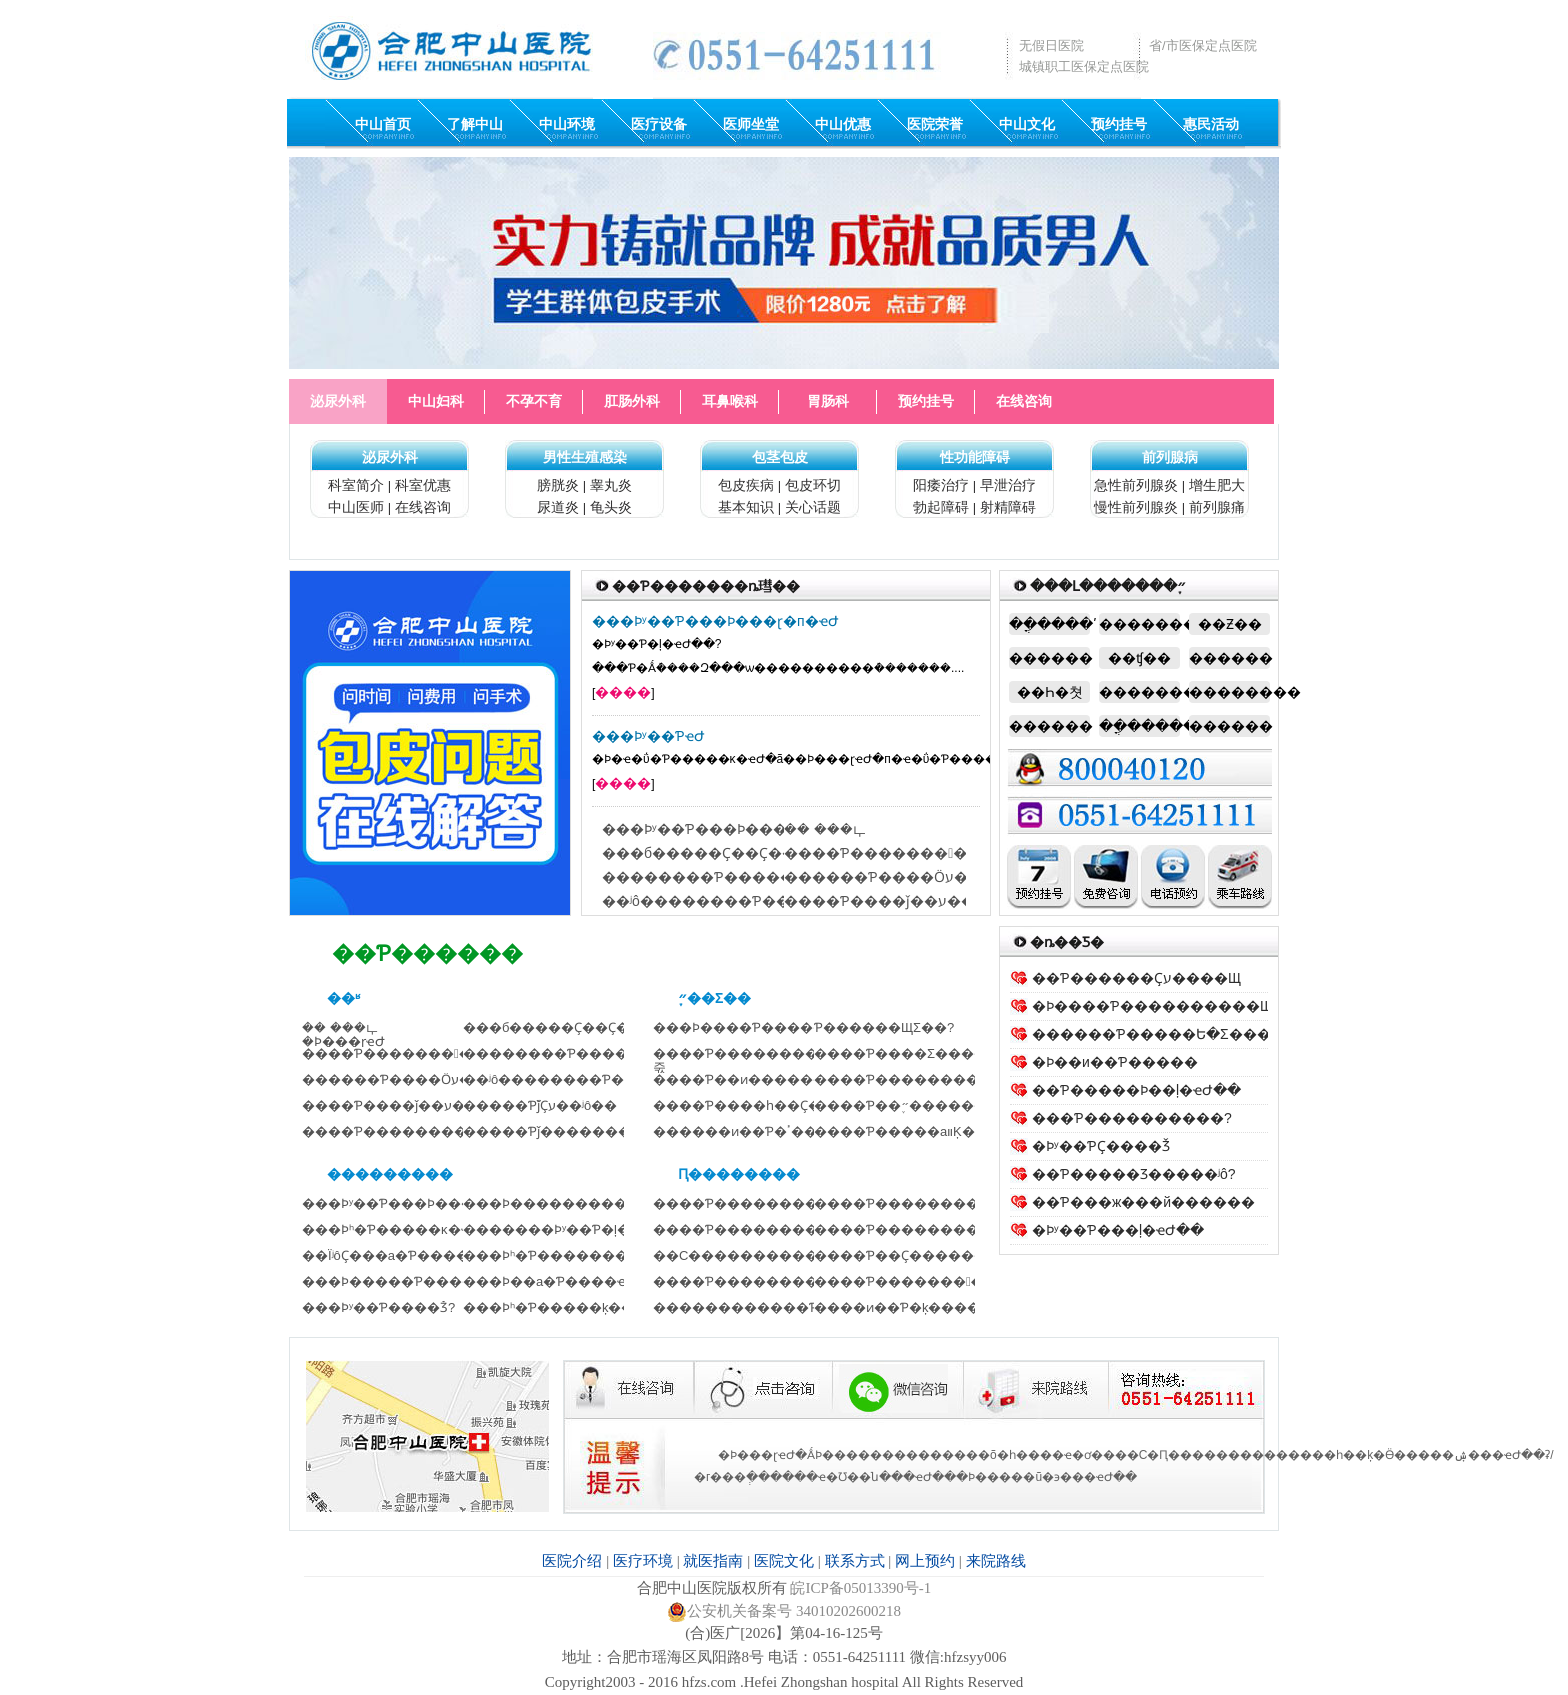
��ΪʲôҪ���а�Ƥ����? (389, 1255)
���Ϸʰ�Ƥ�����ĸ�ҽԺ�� (404, 1229)
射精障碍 (1008, 507)
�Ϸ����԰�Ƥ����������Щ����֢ (1180, 1006)
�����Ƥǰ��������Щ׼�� (572, 1131)
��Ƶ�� (1230, 624)
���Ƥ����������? (1132, 1118)
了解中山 (475, 124)
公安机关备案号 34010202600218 (784, 1611)
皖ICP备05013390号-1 (860, 1588)
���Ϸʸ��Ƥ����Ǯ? (378, 1307)
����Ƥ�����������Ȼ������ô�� (961, 853)
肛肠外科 (632, 401)
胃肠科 (828, 401)
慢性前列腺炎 (1136, 507)
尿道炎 (558, 507)
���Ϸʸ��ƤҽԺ (648, 736)
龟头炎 (611, 507)
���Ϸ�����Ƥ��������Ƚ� (424, 1281)
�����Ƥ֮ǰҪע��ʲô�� (540, 1105)
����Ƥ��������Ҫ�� (913, 1229)
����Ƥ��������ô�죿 (745, 1060)
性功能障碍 (975, 457)
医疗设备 (659, 124)
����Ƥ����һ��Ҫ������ (769, 1105)
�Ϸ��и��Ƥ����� (1115, 1062)
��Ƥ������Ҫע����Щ (1136, 978)
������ (1049, 658)
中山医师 (356, 507)
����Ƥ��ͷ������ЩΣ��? (766, 1079)
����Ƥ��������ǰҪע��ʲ (920, 1203)
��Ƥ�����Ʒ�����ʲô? (1134, 1174)
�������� (1139, 624)
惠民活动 (1211, 124)
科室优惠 (423, 485)
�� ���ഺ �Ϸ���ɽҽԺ (343, 1034)
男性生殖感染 (585, 457)
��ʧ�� (1139, 658)
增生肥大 (1217, 485)
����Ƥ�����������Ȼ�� (423, 1053)
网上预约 (925, 1561)
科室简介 (356, 485)
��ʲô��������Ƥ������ (576, 1079)
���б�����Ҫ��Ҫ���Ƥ (563, 1027)
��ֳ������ (1139, 726)
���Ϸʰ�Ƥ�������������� (591, 1255)
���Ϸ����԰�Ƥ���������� (772, 1027)
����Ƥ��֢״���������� (926, 1105)
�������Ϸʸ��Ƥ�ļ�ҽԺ (556, 1229)
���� (623, 692)
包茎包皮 (780, 457)
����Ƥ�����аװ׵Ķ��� (907, 1131)
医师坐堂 (751, 124)
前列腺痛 (1217, 507)
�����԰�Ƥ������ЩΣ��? (884, 1027)
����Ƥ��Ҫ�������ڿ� (917, 1255)
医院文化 (784, 1561)
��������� (1139, 692)
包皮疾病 (746, 485)
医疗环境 (643, 1561)
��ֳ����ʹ (1049, 624)
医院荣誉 (935, 124)
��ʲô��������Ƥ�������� (738, 901)
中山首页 (383, 124)
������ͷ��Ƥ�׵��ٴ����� (754, 1131)
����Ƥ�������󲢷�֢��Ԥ (916, 1281)
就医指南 (713, 1561)
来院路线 (996, 1561)
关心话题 (813, 507)
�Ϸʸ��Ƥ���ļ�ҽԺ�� (1118, 1230)
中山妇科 (436, 401)
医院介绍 (572, 1561)
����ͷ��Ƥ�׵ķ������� (917, 1307)
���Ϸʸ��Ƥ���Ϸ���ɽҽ (395, 1203)
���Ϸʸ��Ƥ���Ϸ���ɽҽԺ (707, 829)
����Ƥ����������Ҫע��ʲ (770, 1229)
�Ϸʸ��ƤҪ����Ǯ (1101, 1146)
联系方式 (855, 1561)
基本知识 (746, 507)
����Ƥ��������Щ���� (928, 1079)
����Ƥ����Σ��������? (930, 1053)
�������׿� (1229, 692)
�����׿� (1229, 658)
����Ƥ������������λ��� (784, 1203)
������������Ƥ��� (755, 1307)
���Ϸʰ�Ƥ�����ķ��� (555, 1307)
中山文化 (1027, 124)
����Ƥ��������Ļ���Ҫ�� (775, 1281)
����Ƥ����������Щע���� (433, 1131)
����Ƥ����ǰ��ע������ (907, 901)
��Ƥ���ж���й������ (1143, 1202)
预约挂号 (1119, 124)
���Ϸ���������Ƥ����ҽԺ (585, 1203)
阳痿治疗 (941, 485)
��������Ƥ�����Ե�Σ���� (593, 1053)
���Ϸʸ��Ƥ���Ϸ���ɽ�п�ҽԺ (715, 621)
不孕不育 (534, 401)
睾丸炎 (611, 485)
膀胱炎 (558, 485)
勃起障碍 (941, 507)
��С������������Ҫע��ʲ (770, 1255)
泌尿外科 (338, 401)
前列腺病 (1170, 457)
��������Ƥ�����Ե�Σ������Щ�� (777, 877)
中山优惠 (843, 124)
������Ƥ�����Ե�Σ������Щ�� (1193, 1034)
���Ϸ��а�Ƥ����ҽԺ (549, 1281)
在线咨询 (1024, 401)
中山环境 (567, 124)
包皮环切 (813, 485)
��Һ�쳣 (1050, 692)
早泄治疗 (1008, 485)
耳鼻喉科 (730, 401)
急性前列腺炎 (1136, 485)
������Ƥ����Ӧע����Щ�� (917, 877)
